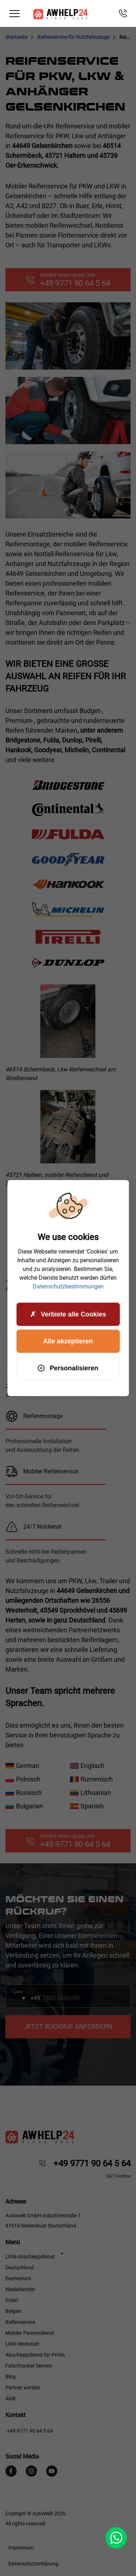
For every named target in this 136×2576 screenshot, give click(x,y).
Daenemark (18, 2278)
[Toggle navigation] (14, 14)
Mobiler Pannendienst (29, 2333)
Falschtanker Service (28, 2366)
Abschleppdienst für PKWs (35, 2355)
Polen (11, 2300)
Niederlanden (20, 2289)
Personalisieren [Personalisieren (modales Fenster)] (68, 1368)
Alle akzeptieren (68, 1341)
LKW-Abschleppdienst (30, 2257)
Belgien (13, 2311)
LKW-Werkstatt (22, 2344)
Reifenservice (20, 2322)
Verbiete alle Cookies (68, 1314)
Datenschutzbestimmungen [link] (68, 1286)
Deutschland (19, 2267)
